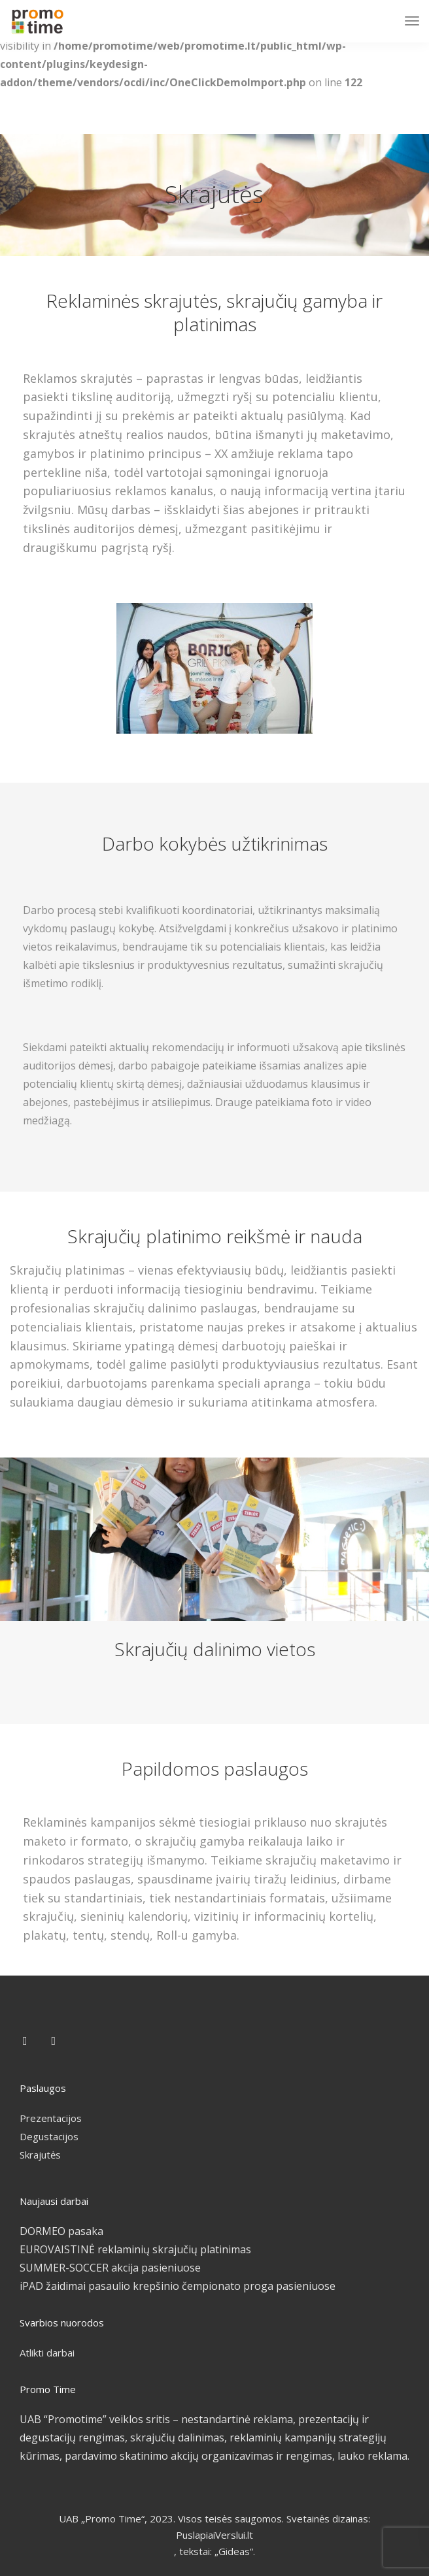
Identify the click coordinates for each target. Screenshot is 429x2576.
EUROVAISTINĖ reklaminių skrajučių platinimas (135, 2249)
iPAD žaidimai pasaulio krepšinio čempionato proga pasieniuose (177, 2286)
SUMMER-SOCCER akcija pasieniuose (110, 2267)
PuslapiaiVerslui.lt (214, 2534)
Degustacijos (49, 2136)
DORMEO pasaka (61, 2231)
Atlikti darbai (47, 2352)
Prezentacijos (51, 2118)
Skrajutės (40, 2154)
